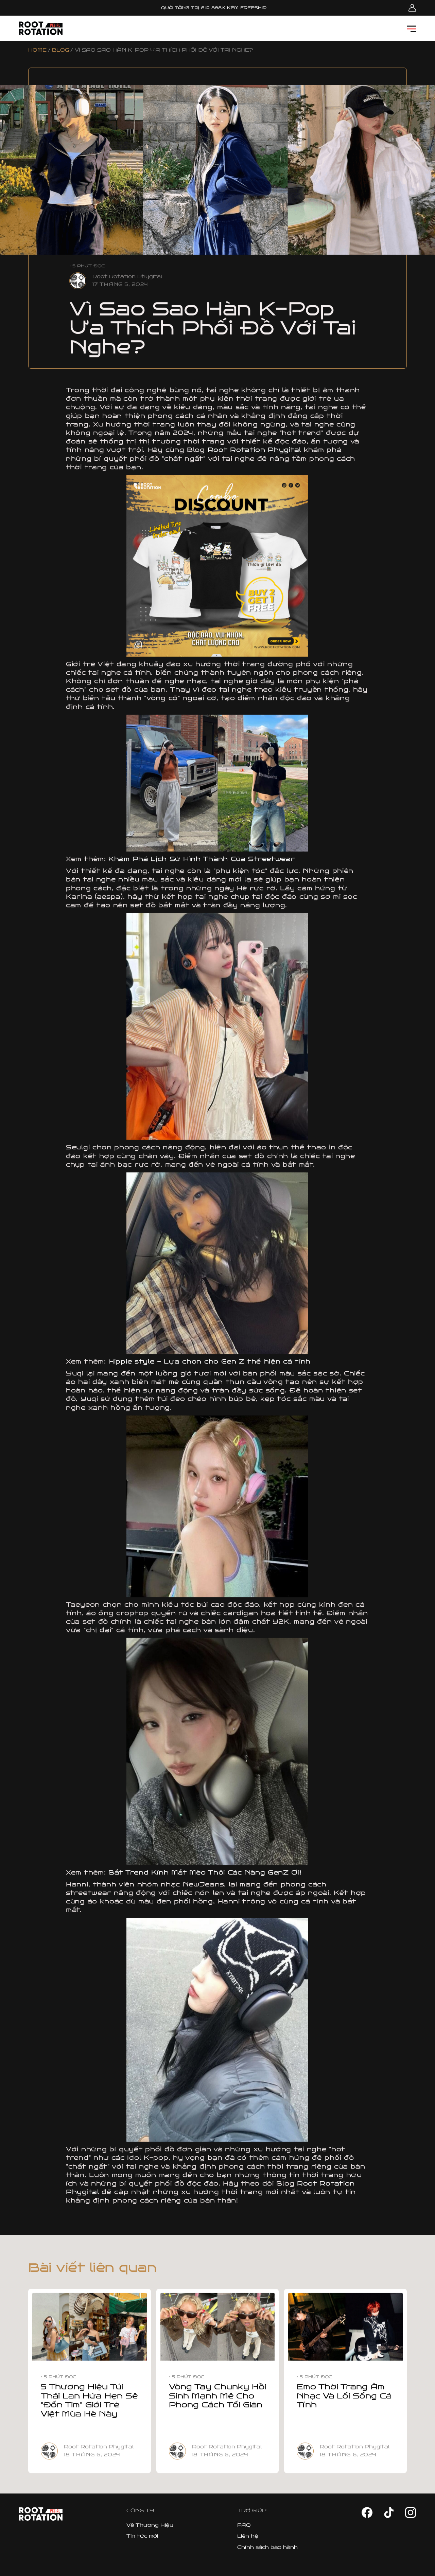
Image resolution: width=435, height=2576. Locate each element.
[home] (41, 28)
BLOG (60, 50)
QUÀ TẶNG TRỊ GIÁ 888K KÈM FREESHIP (213, 7)
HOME (37, 50)
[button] (411, 28)
